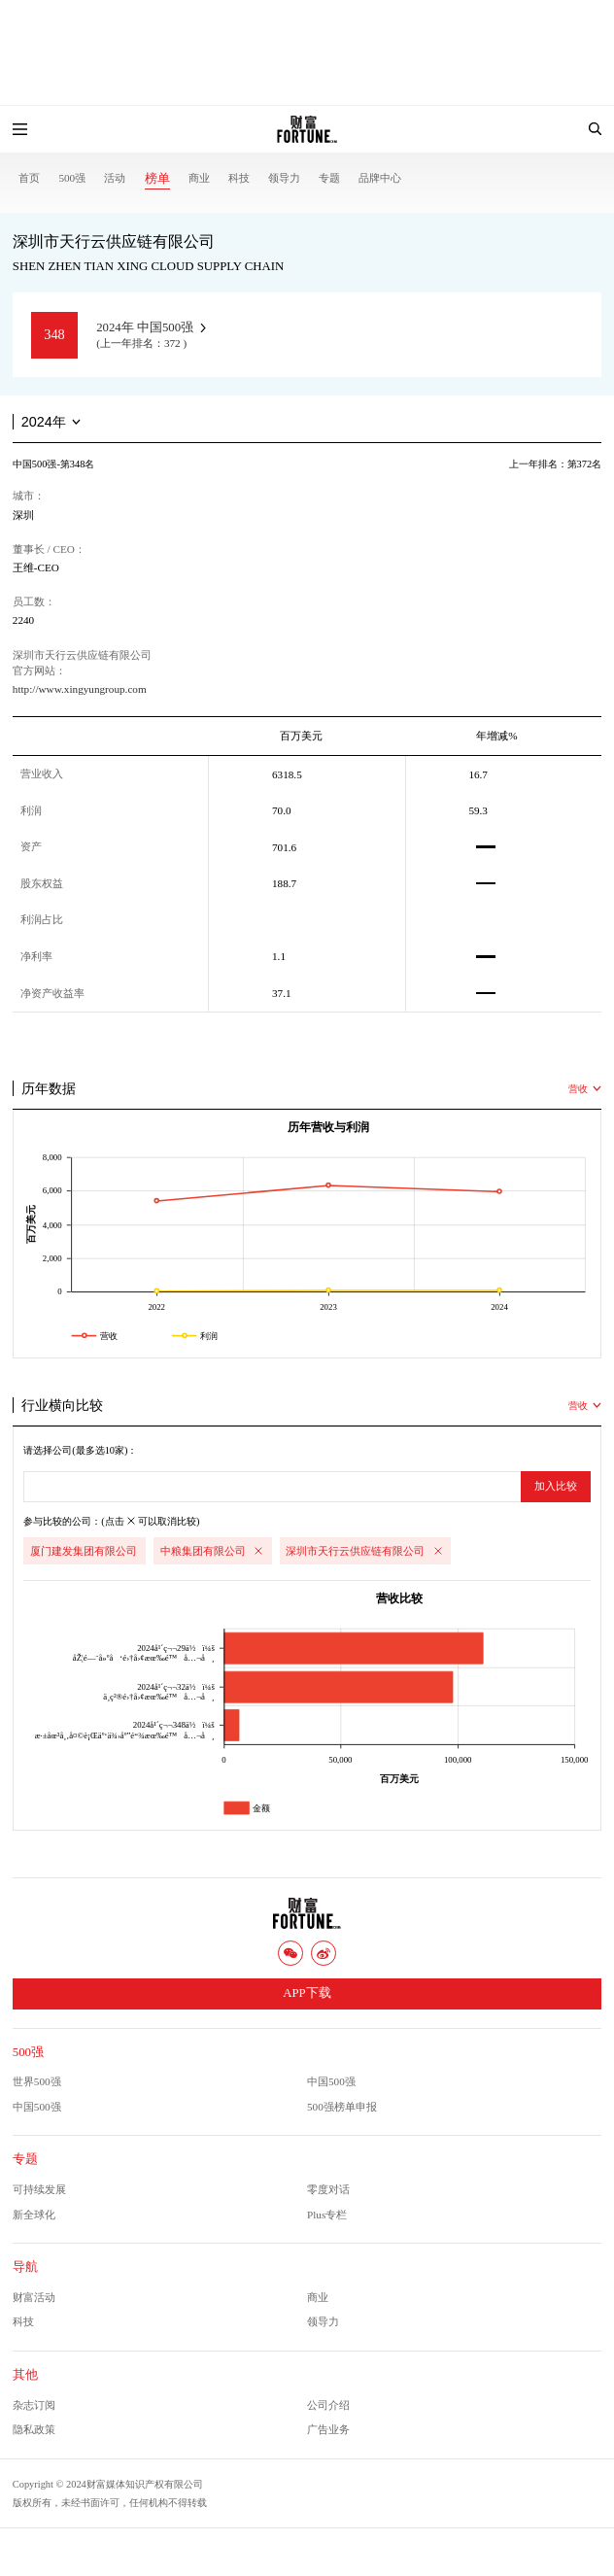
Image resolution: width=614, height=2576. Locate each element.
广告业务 (328, 2429)
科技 (239, 178)
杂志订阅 (34, 2405)
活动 (114, 178)
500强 (71, 178)
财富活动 (34, 2297)
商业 (199, 178)
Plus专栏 (327, 2214)
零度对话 (328, 2189)
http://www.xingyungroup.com (80, 689)
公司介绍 (328, 2405)
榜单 (157, 179)
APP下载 (306, 1993)
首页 (29, 178)
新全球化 (34, 2214)
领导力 (284, 178)
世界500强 (37, 2081)
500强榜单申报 (342, 2106)
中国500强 (331, 2081)
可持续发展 (39, 2189)
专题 (329, 178)
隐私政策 (34, 2429)
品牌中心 (379, 178)
